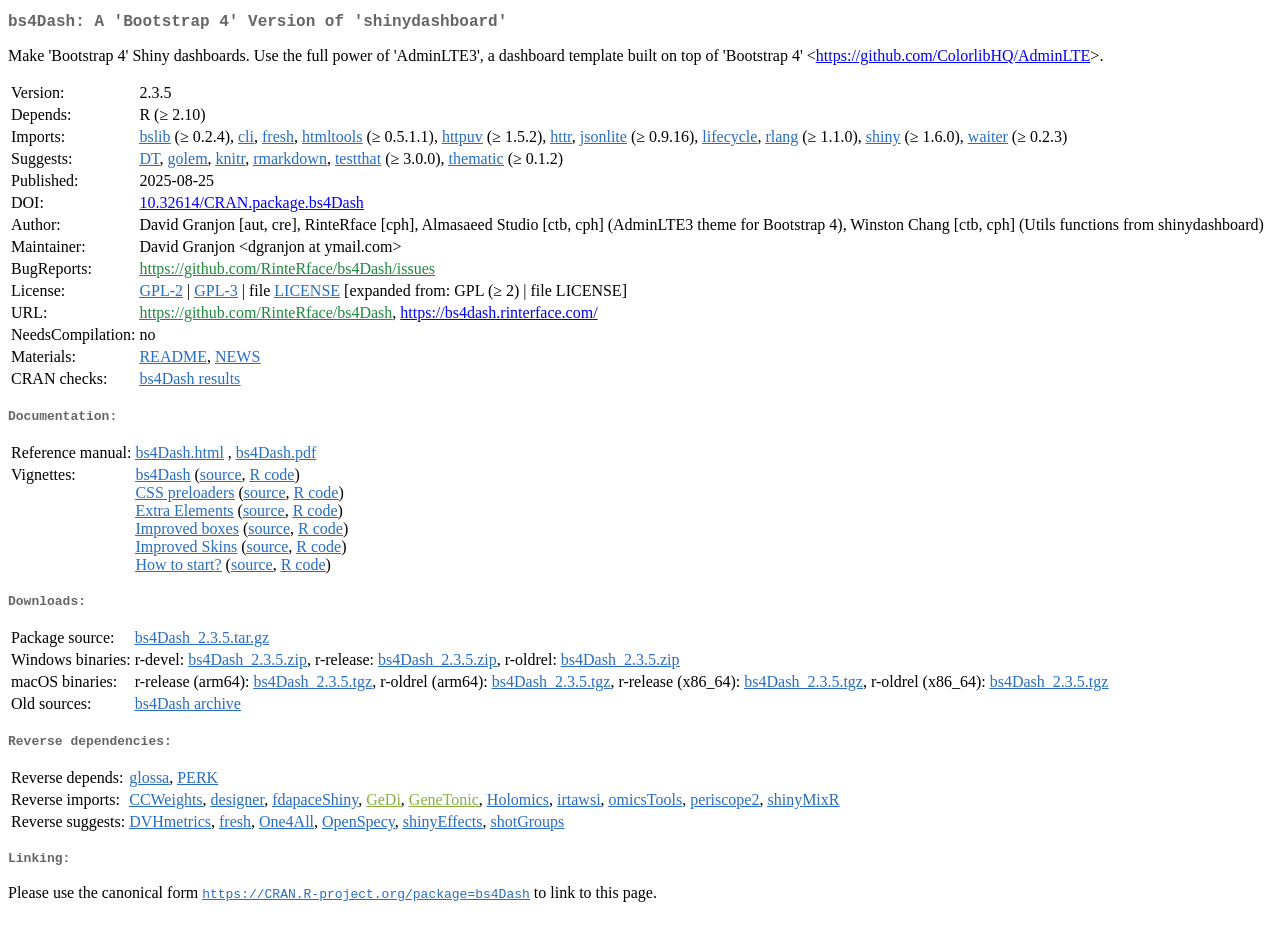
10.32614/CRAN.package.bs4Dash (251, 206)
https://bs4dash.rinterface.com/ (498, 316)
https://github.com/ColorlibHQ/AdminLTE (953, 59)
